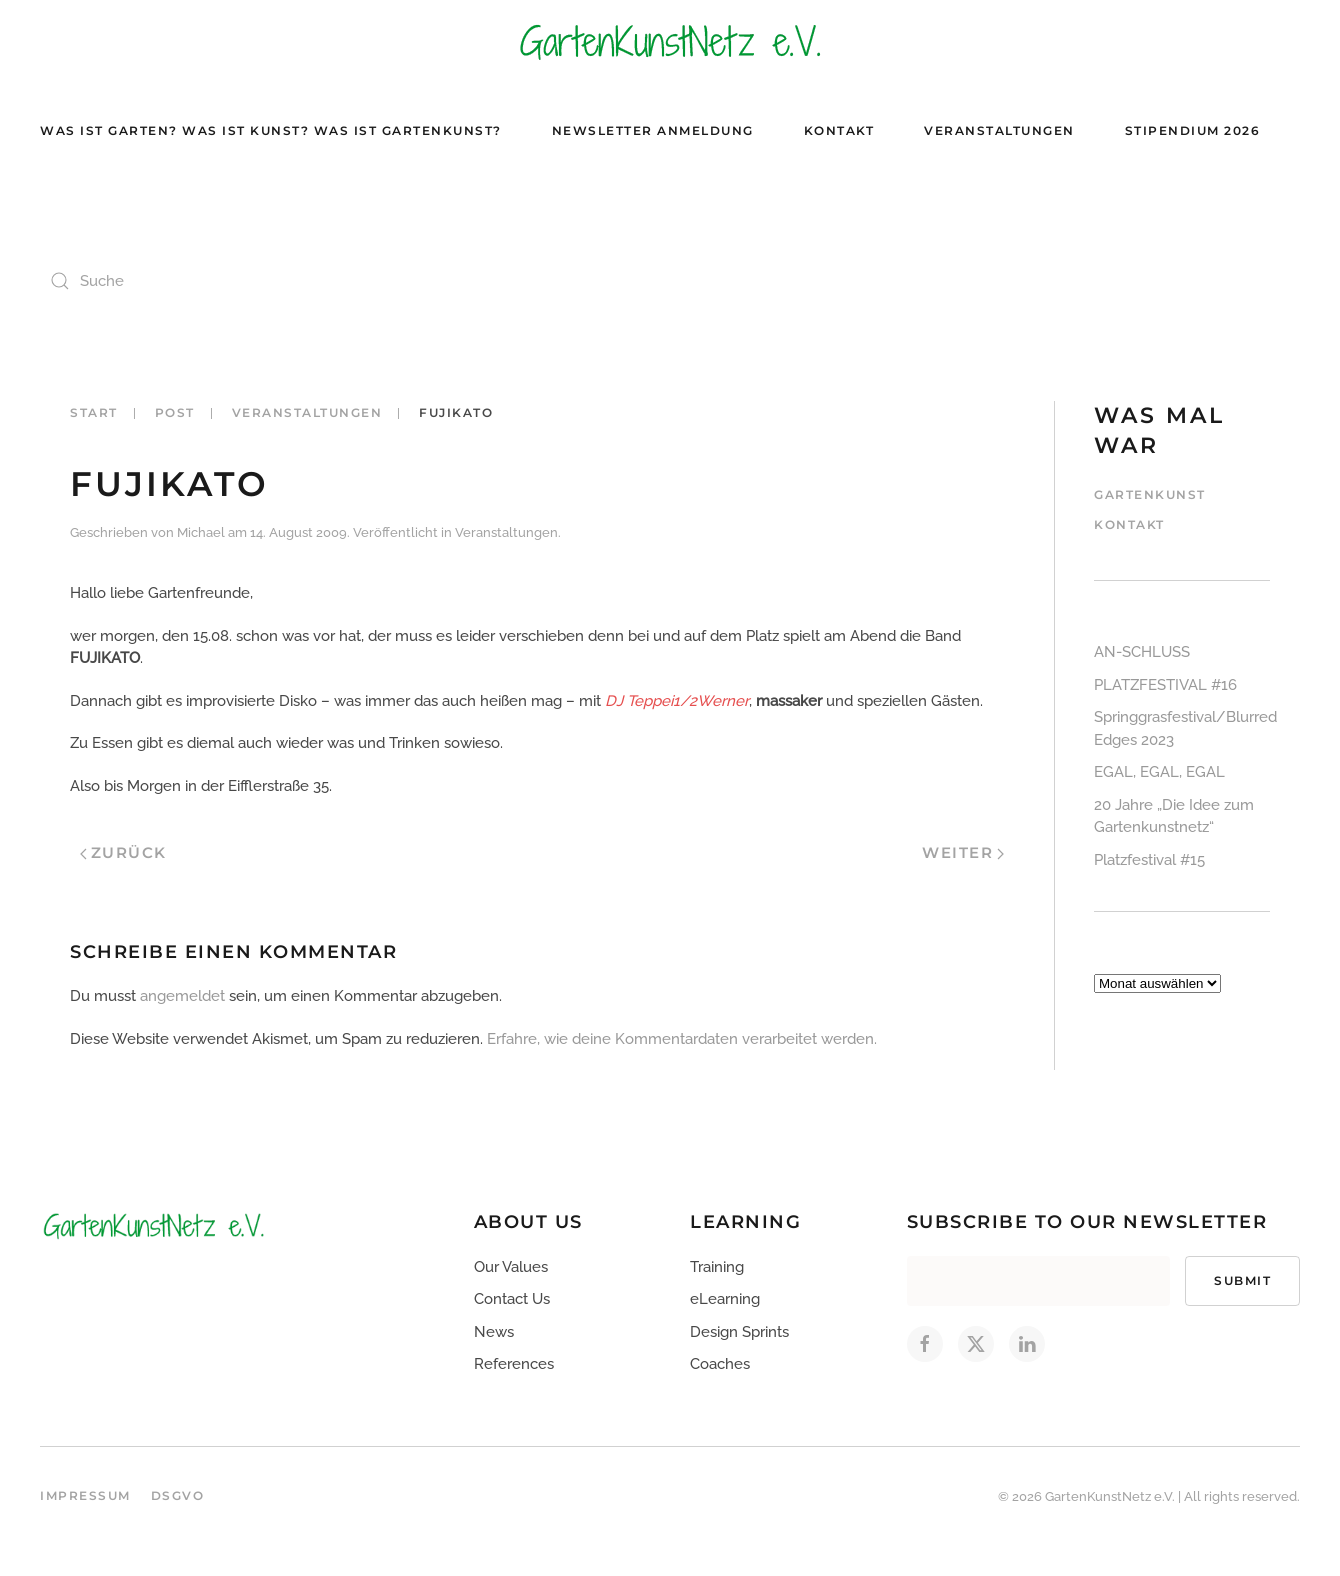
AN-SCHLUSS (1142, 652)
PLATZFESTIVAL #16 (1165, 685)
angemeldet (182, 996)
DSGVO (178, 1495)
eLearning (725, 1299)
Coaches (720, 1364)
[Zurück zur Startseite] (670, 40)
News (494, 1332)
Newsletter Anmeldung (653, 130)
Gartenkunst (1150, 494)
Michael (201, 532)
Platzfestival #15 (1149, 860)
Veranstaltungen (999, 130)
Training (717, 1267)
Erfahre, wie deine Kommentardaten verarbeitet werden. (682, 1039)
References (514, 1364)
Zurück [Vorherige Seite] (123, 852)
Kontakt (839, 130)
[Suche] (240, 281)
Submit (1242, 1280)
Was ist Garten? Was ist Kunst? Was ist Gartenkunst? (271, 130)
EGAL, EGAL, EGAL (1159, 772)
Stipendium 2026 (1193, 130)
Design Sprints (739, 1332)
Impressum (85, 1495)
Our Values (511, 1267)
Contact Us (512, 1299)
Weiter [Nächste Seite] (963, 852)
